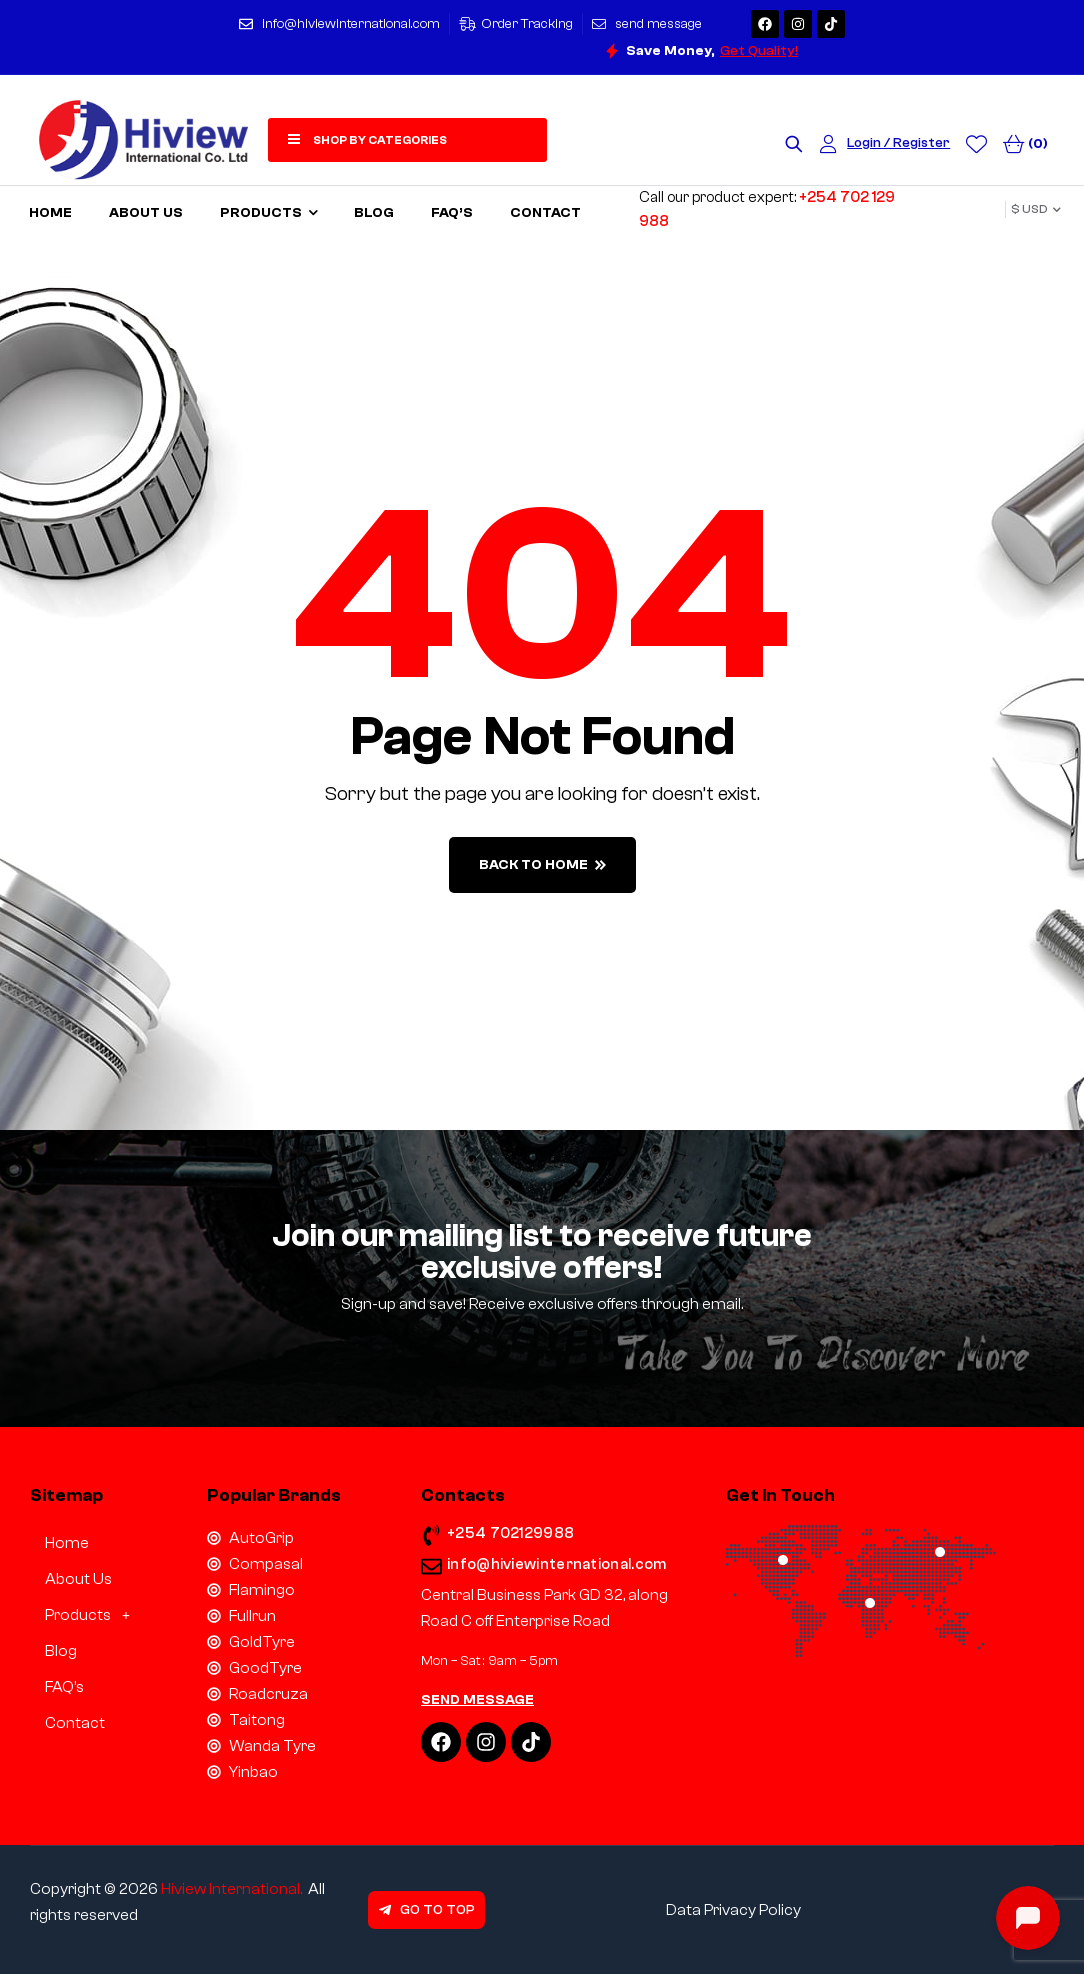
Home (67, 1543)
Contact (75, 1723)
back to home (542, 865)
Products (93, 1615)
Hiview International (230, 1889)
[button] (103, 1615)
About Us (78, 1579)
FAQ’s (64, 1687)
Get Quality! (759, 51)
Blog (61, 1651)
